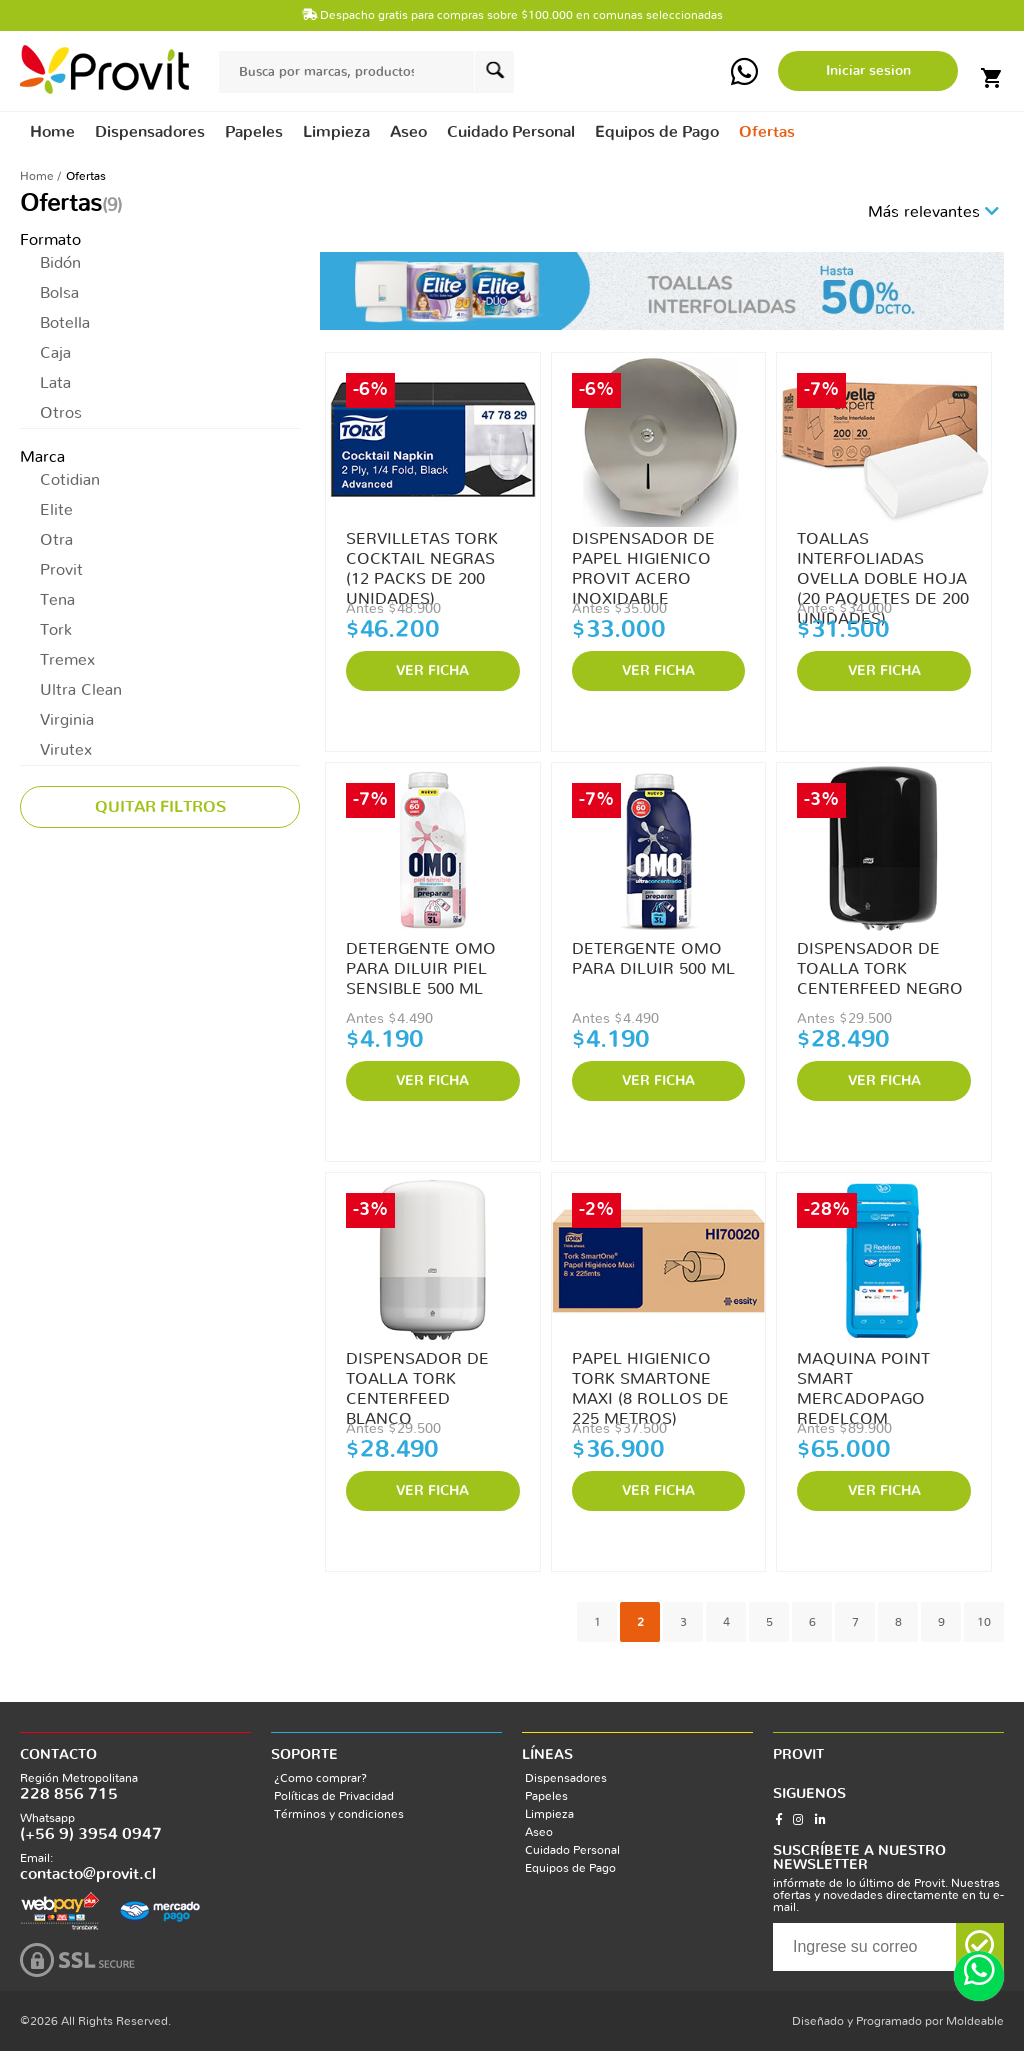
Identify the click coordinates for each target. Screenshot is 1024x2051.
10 (984, 1622)
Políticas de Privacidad (334, 1796)
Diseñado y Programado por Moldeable (898, 2021)
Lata (55, 383)
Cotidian (70, 480)
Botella (65, 323)
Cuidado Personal (572, 1850)
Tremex (67, 660)
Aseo (539, 1832)
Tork (56, 630)
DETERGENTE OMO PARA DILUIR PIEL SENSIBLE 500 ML (421, 969)
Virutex (66, 750)
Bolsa (59, 293)
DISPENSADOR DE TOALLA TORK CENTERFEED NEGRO (880, 969)
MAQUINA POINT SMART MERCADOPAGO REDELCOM (863, 1380)
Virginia (67, 720)
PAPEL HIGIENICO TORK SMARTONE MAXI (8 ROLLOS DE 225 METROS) (650, 1380)
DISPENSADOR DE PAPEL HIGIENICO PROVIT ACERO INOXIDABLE (643, 560)
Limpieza (549, 1814)
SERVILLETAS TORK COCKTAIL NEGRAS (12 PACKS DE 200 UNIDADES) (422, 560)
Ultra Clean (81, 690)
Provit (61, 570)
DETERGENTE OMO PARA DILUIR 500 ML (653, 959)
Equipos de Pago (570, 1868)
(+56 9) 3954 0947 (91, 1834)
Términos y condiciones (339, 1814)
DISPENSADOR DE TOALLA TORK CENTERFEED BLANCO (417, 1380)
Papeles (546, 1796)
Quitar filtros (160, 807)
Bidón (60, 263)
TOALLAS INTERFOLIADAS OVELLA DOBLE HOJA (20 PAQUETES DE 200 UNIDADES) (883, 560)
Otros (61, 413)
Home (52, 132)
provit (104, 69)
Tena (57, 600)
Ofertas (767, 132)
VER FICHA (432, 671)
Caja (55, 353)
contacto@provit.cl (88, 1874)
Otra (56, 540)
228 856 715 (69, 1794)
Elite (56, 510)
